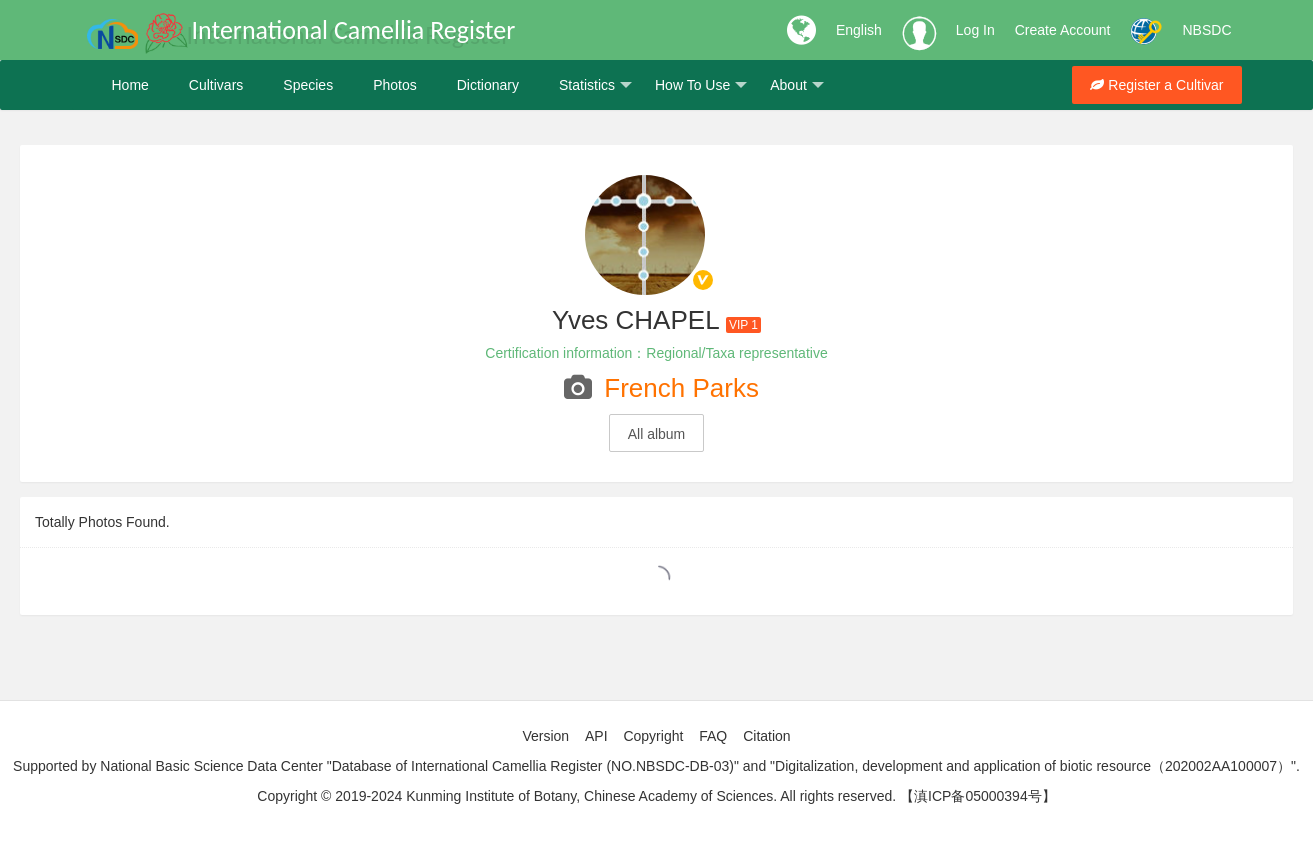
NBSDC (1206, 30)
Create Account (1063, 30)
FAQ (713, 736)
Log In (975, 30)
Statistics (595, 85)
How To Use (701, 85)
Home (130, 85)
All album (657, 434)
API (596, 736)
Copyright (653, 736)
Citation (766, 736)
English (859, 30)
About (797, 85)
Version (545, 736)
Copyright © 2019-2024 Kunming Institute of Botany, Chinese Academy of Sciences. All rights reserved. (576, 796)
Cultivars (216, 85)
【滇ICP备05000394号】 (978, 796)
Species (308, 85)
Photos (395, 85)
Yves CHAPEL (635, 320)
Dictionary (488, 85)
